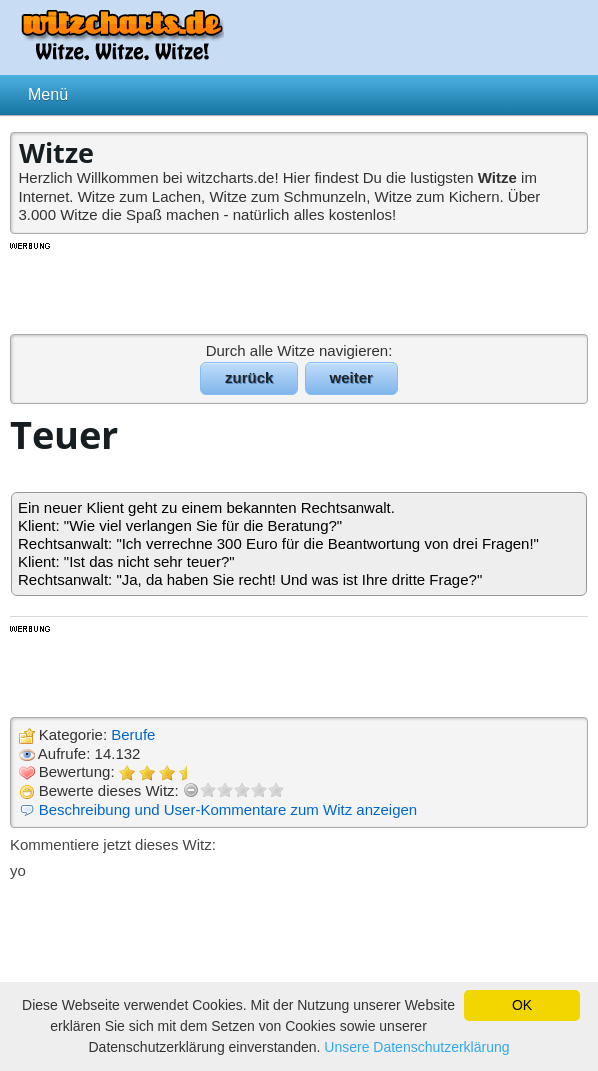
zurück (249, 377)
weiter (351, 377)
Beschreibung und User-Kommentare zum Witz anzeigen (228, 809)
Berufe (133, 734)
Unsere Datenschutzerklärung (416, 1047)
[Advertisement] (299, 287)
